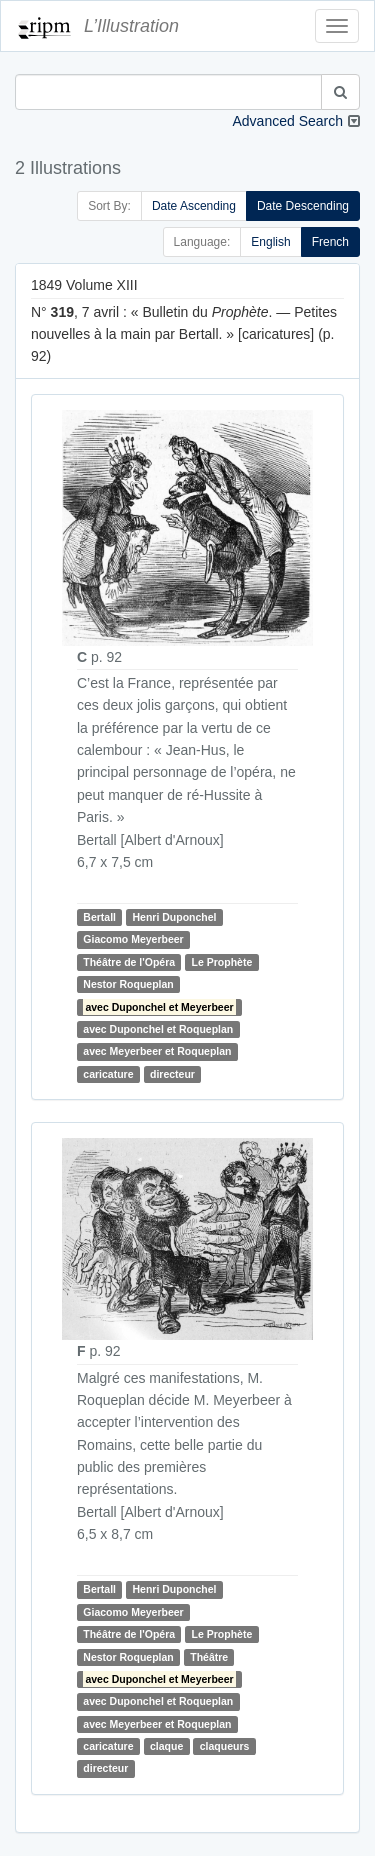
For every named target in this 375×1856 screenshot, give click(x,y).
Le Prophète (222, 962)
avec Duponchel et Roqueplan (158, 1029)
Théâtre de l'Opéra (129, 962)
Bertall (99, 917)
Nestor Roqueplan (128, 984)
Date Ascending (194, 206)
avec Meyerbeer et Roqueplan (157, 1051)
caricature (108, 1074)
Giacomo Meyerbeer (133, 939)
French (330, 242)
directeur (172, 1074)
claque (166, 1746)
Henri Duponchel (174, 917)
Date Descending (303, 206)
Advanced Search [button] (287, 121)
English (270, 242)
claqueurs (225, 1746)
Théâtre (209, 1657)
